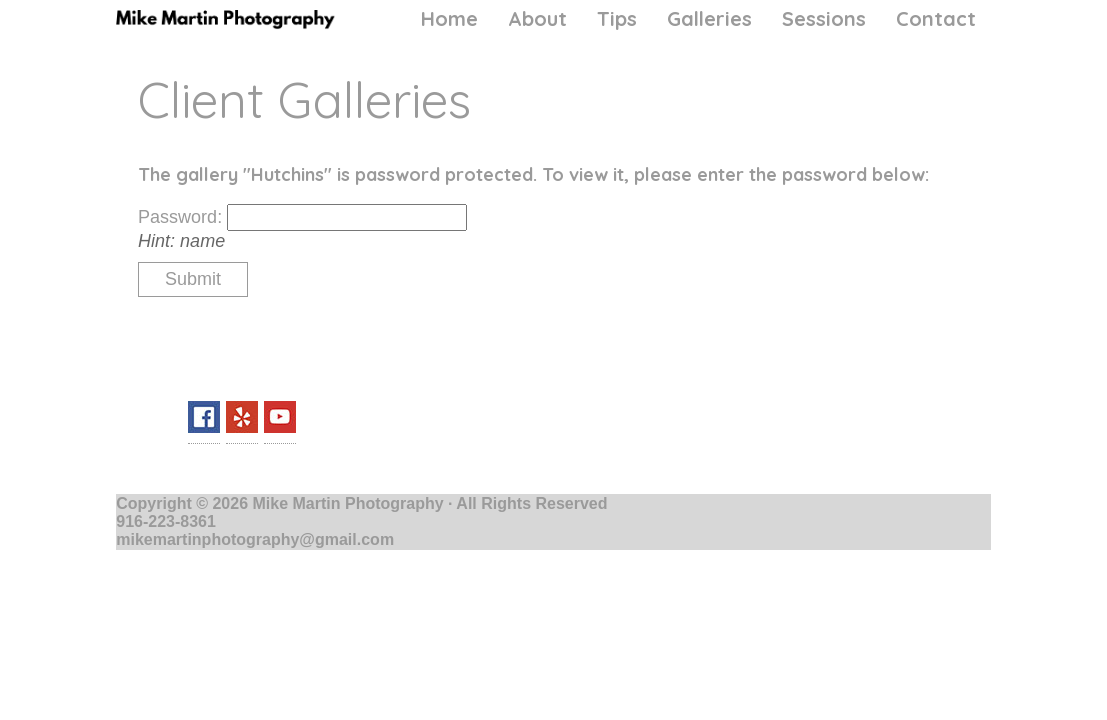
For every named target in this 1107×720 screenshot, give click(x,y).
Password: (182, 217)
